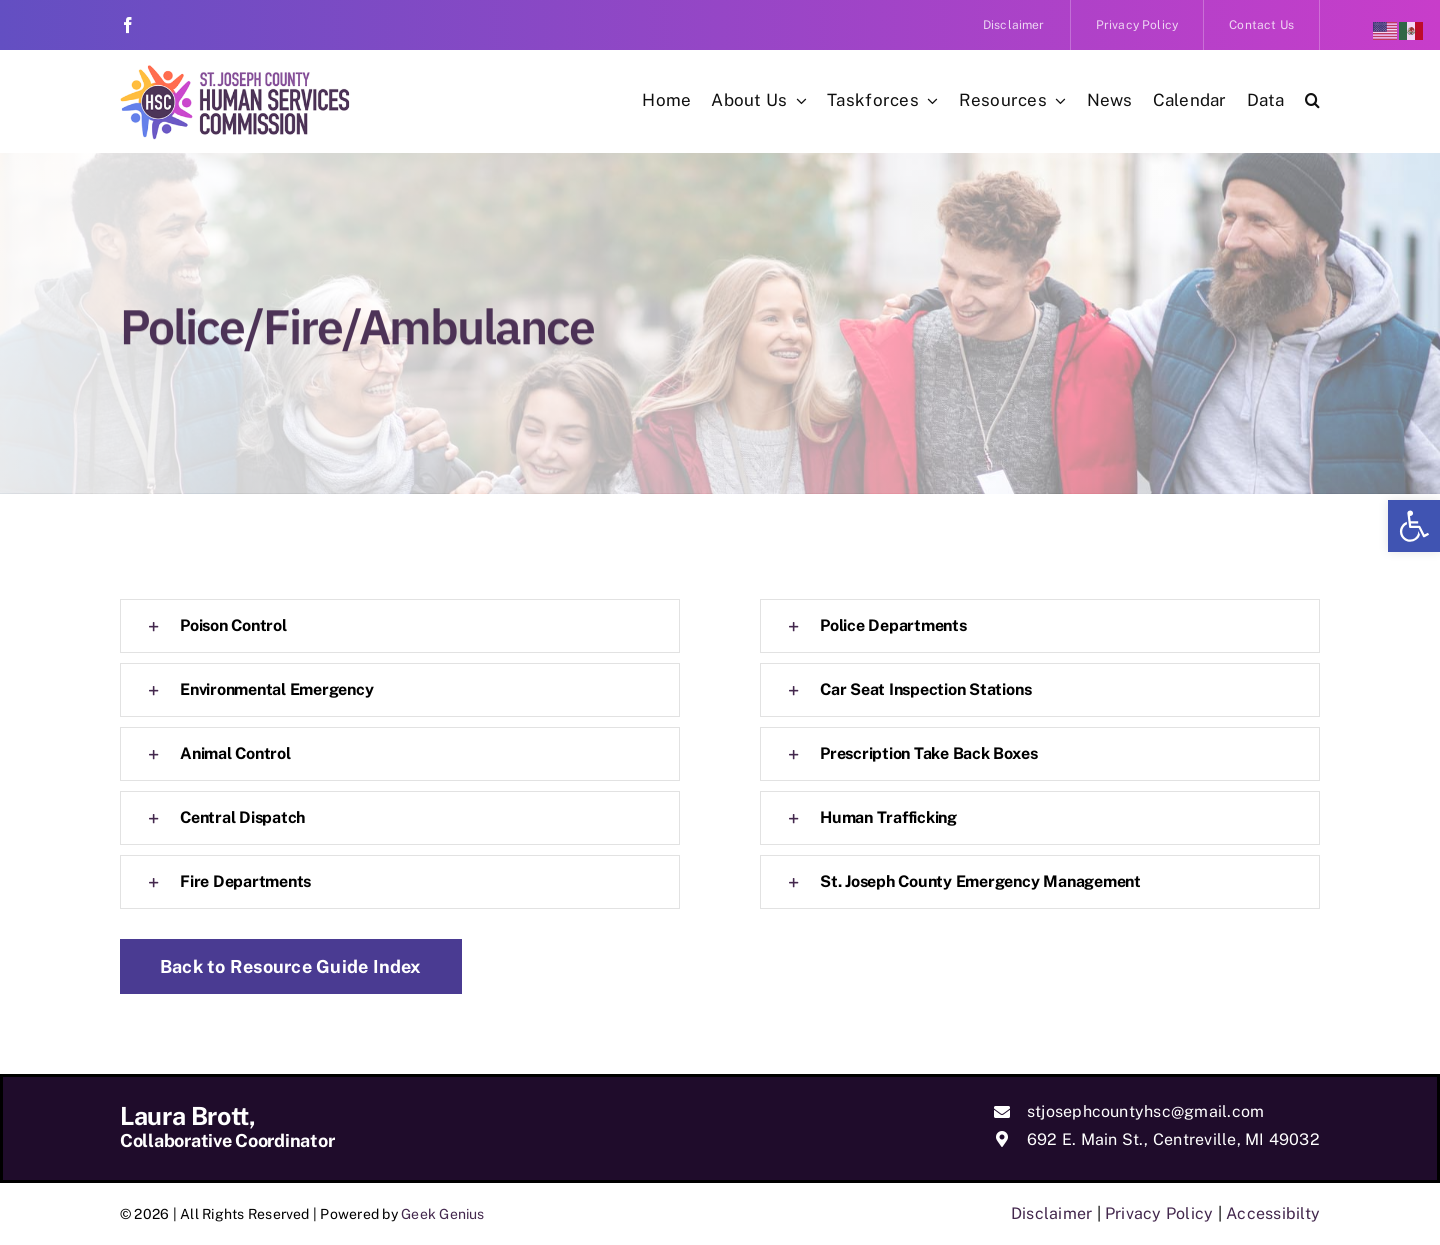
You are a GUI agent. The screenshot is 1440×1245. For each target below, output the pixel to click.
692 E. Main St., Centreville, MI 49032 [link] (1173, 1139)
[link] (1414, 526)
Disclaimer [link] (1051, 1213)
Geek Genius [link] (443, 1214)
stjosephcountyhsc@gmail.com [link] (1145, 1111)
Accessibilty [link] (1273, 1213)
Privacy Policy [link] (1159, 1213)
